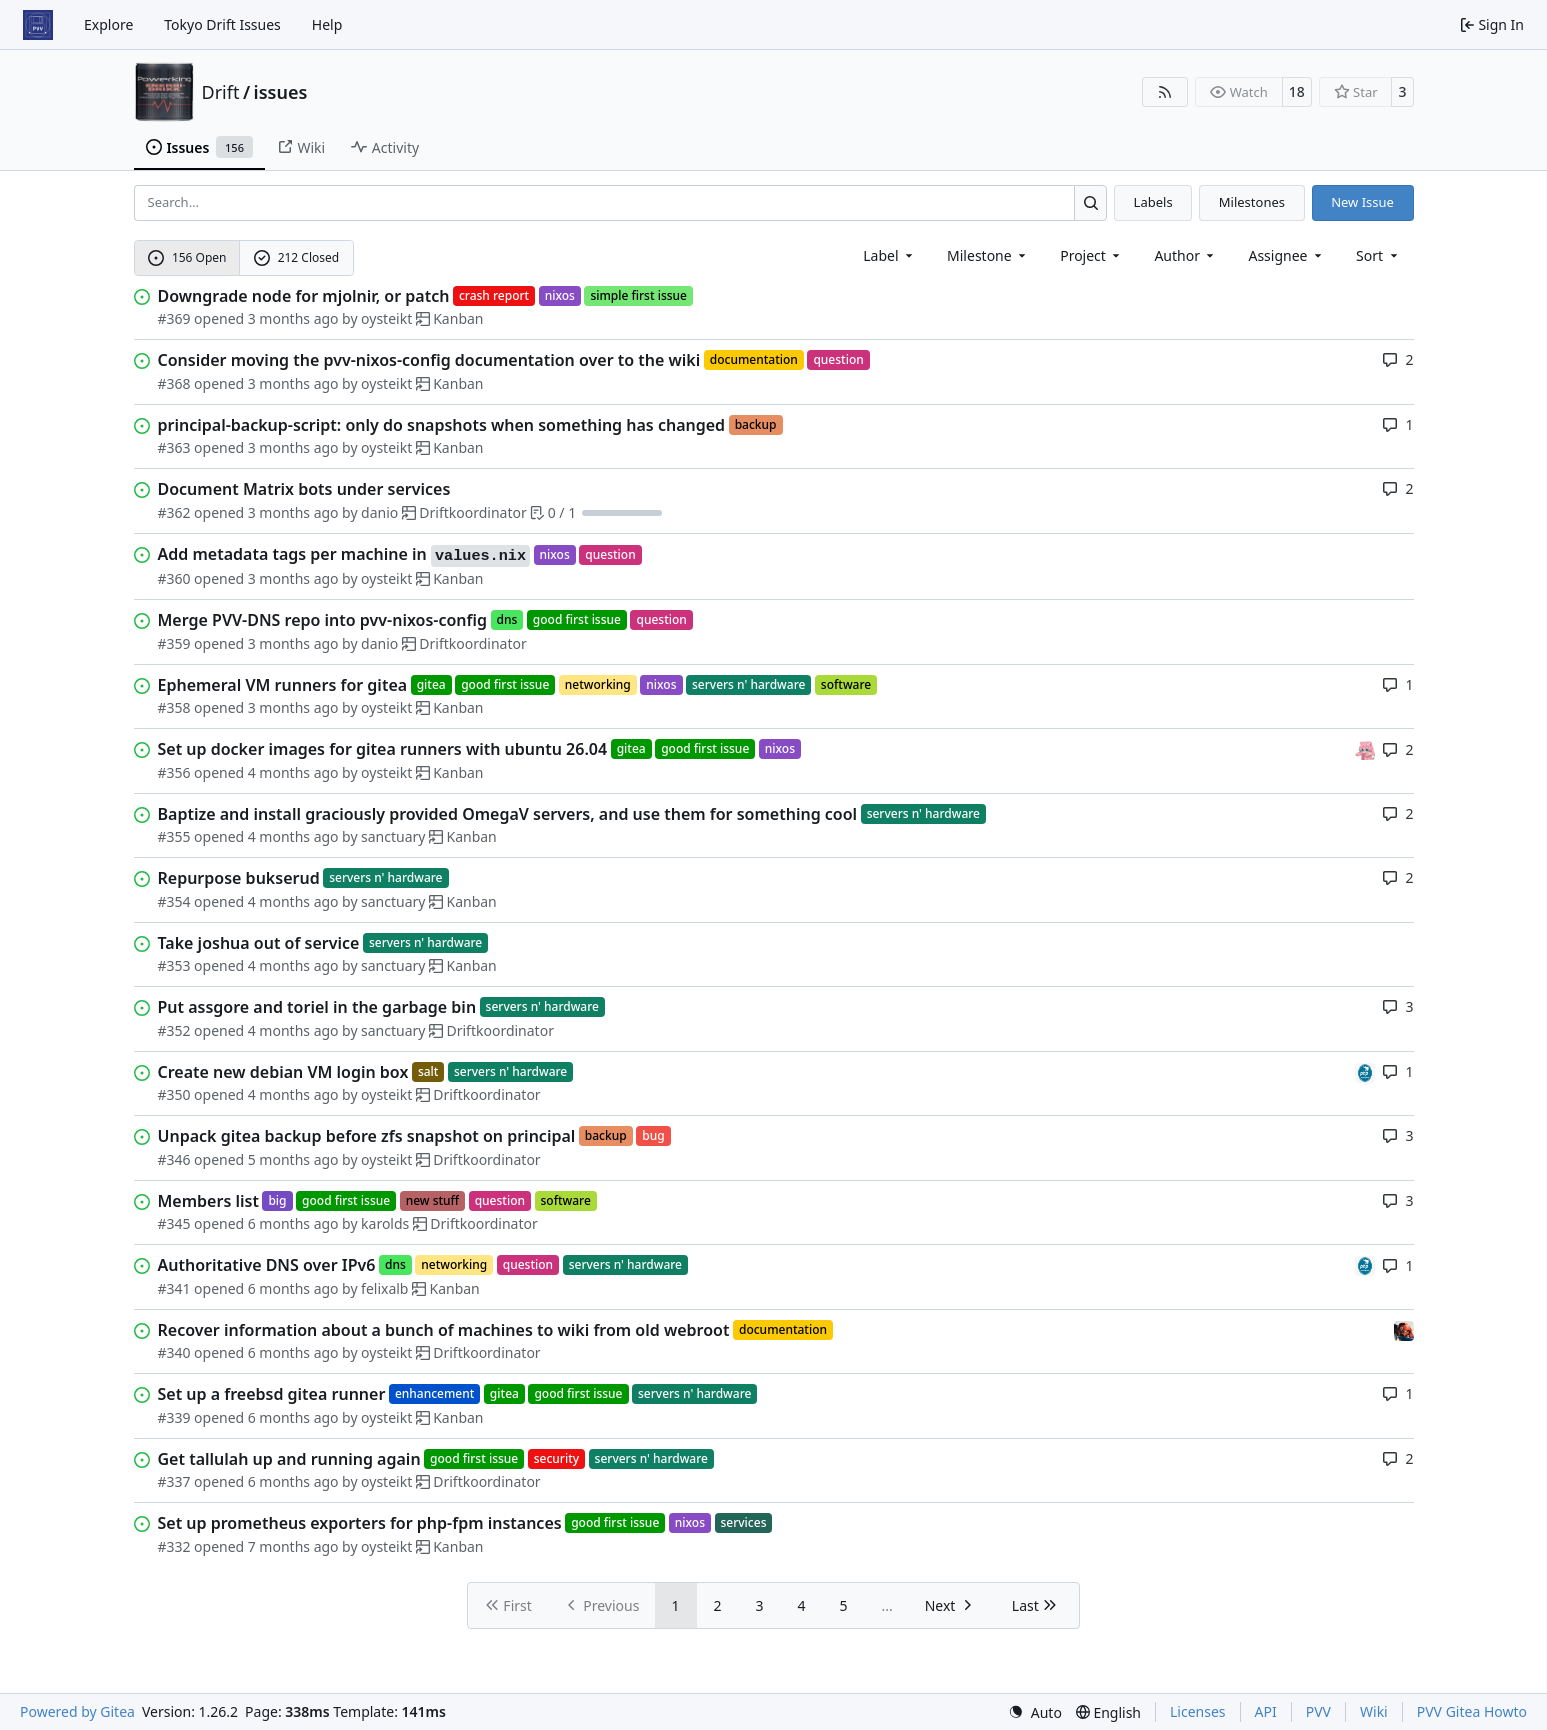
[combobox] (889, 255)
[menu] (1378, 255)
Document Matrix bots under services (304, 489)
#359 (174, 643)
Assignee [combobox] (1286, 255)
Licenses (1198, 1711)
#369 (174, 318)
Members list (208, 1201)
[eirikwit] (1404, 1329)
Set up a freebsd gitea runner (272, 1394)
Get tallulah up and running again (289, 1459)
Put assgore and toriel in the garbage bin (317, 1007)
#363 (174, 447)
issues (281, 92)
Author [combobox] (1185, 255)
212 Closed (296, 257)
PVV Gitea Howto (1472, 1711)
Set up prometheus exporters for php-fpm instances (360, 1523)
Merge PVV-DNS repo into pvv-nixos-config (323, 620)
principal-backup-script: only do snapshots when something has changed (442, 425)
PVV (1318, 1711)
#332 (174, 1546)
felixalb (384, 1288)
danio (379, 512)
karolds (385, 1223)
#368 (174, 383)
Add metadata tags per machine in (344, 555)
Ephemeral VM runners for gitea (283, 685)
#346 (174, 1159)
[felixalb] (1365, 1071)
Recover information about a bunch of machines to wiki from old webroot (444, 1330)
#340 (174, 1352)
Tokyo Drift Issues (222, 24)
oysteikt (386, 318)
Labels (1153, 202)
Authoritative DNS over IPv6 (267, 1265)
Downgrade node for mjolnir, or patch (304, 296)
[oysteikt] (1365, 748)
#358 (174, 707)
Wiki (1374, 1711)
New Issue (1362, 202)
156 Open (187, 257)
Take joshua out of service (259, 943)
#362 (174, 512)
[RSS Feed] (1165, 92)
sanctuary (393, 836)
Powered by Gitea (77, 1711)
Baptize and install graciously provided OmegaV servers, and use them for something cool (508, 814)
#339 (174, 1417)
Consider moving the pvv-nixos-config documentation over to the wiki (429, 360)
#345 (174, 1223)
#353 (174, 965)
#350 (174, 1094)
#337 (174, 1481)
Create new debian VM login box (283, 1072)
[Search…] (1090, 202)
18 (1297, 91)
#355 (174, 836)
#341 (174, 1288)
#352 (174, 1030)
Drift (221, 92)
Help (327, 24)
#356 (174, 772)
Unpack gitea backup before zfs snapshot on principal (367, 1136)
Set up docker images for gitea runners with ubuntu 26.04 (383, 749)
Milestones (1252, 202)
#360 (174, 578)
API (1266, 1711)
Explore (108, 24)
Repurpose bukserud (239, 878)
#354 (174, 901)
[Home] (38, 25)
